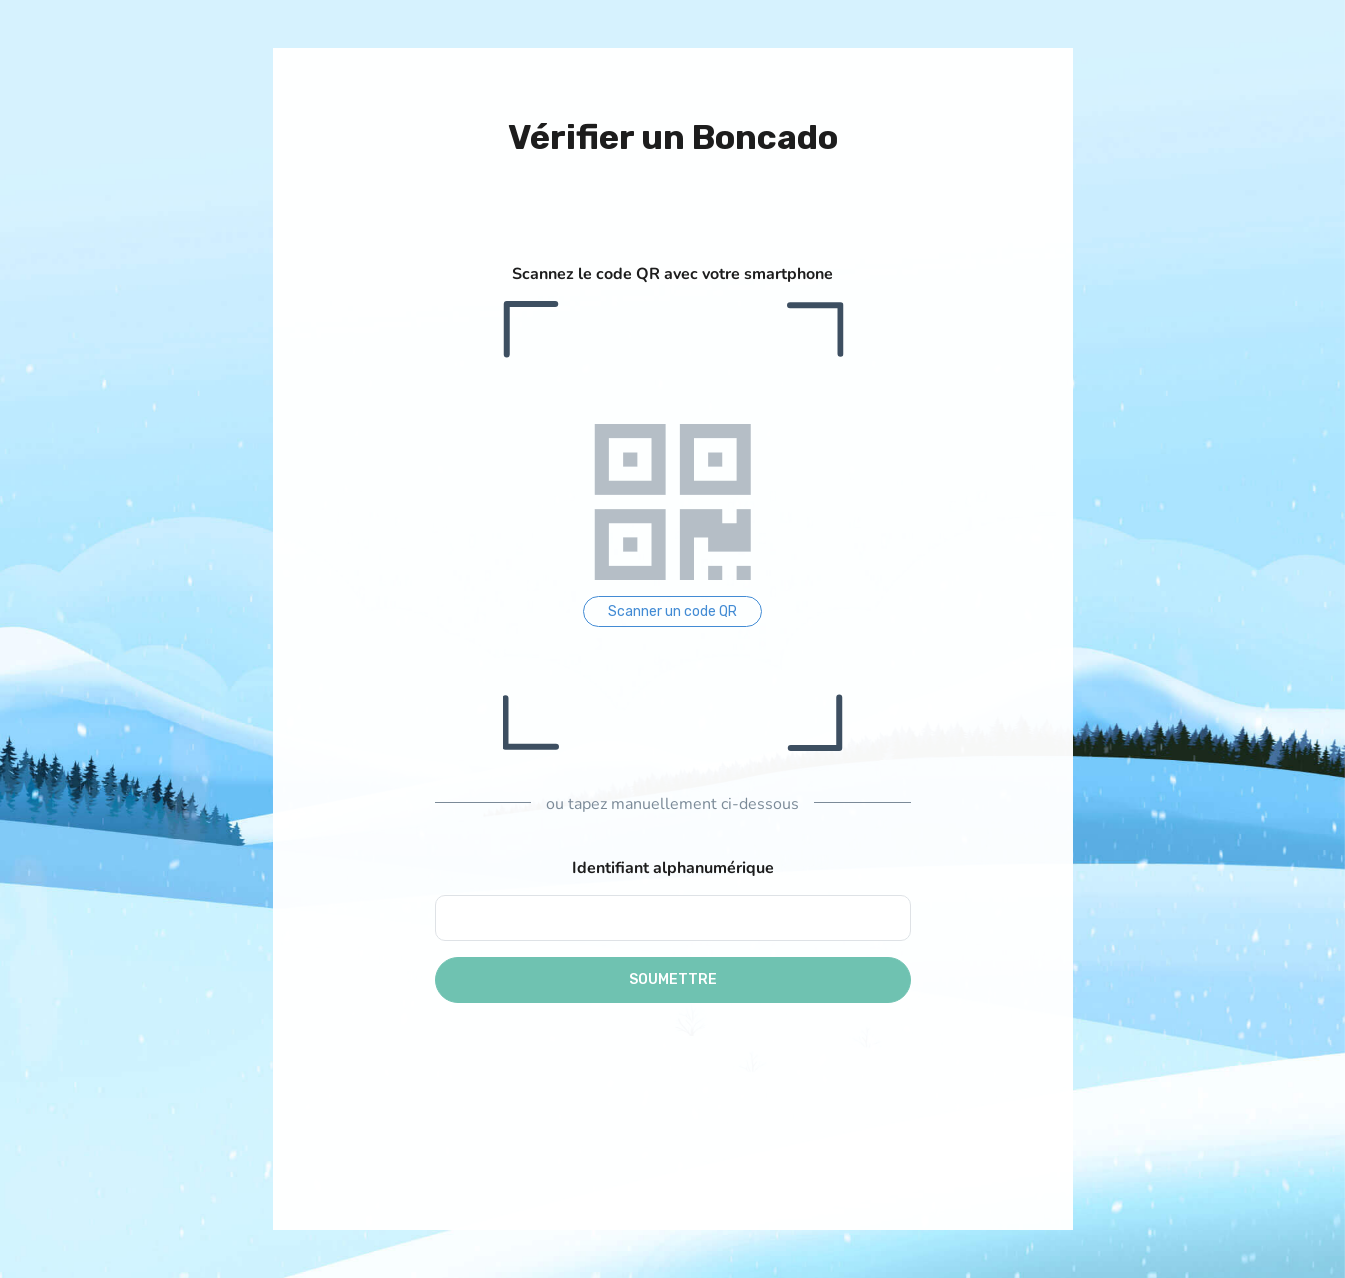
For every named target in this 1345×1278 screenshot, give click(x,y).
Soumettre (673, 979)
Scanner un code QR (672, 611)
